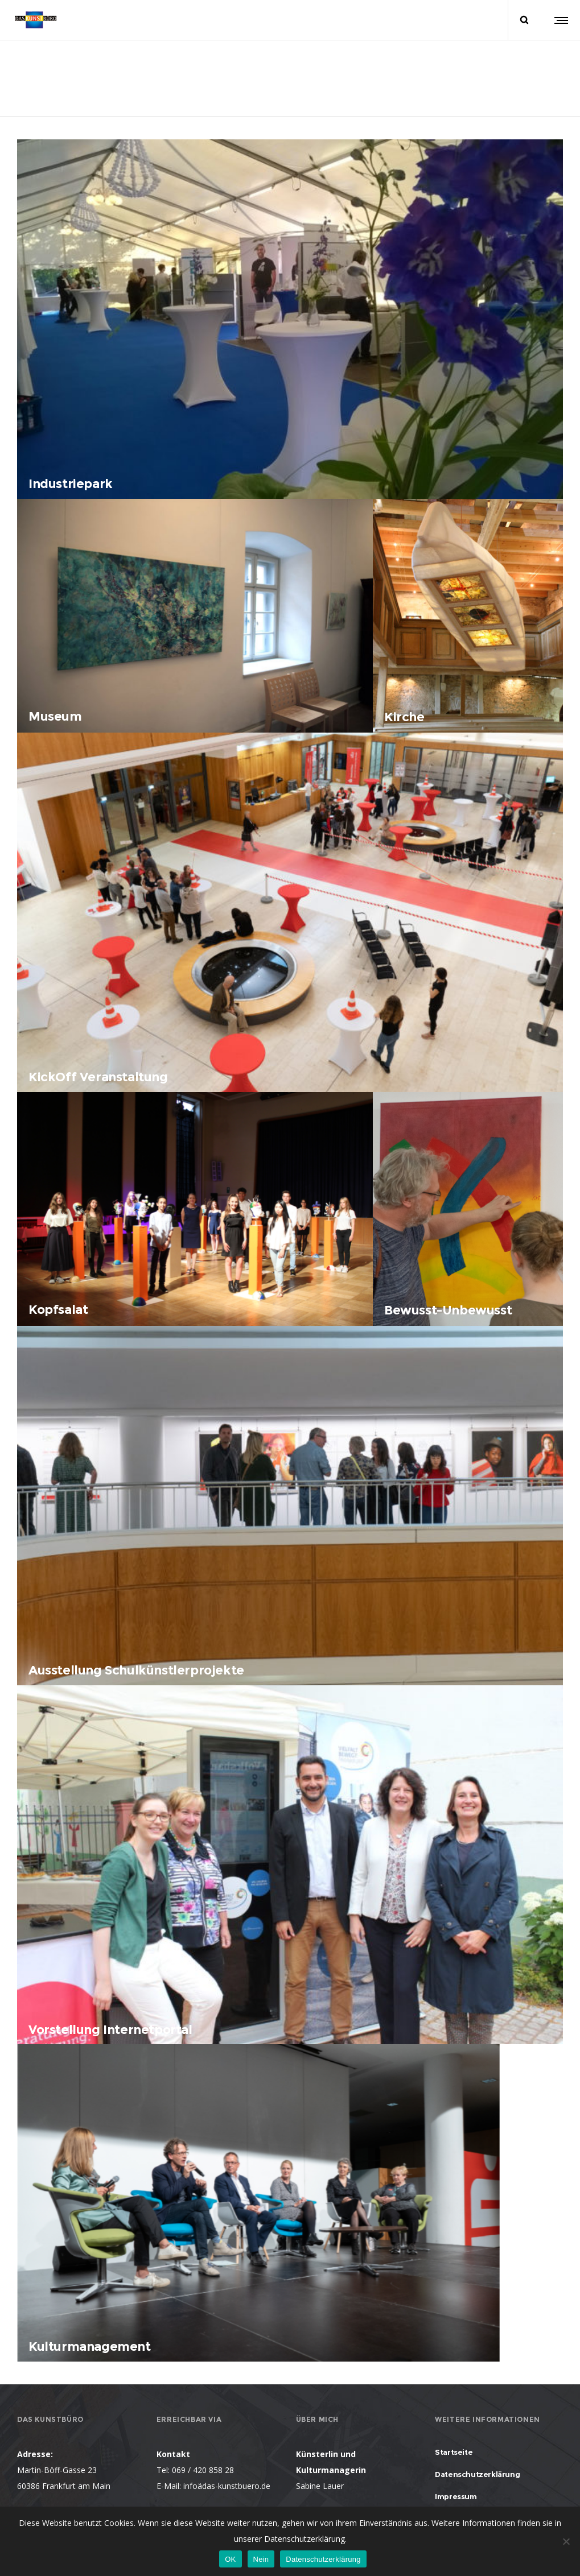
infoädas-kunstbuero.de (226, 2485)
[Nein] (565, 2541)
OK (230, 2559)
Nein (261, 2559)
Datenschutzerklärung (323, 2559)
